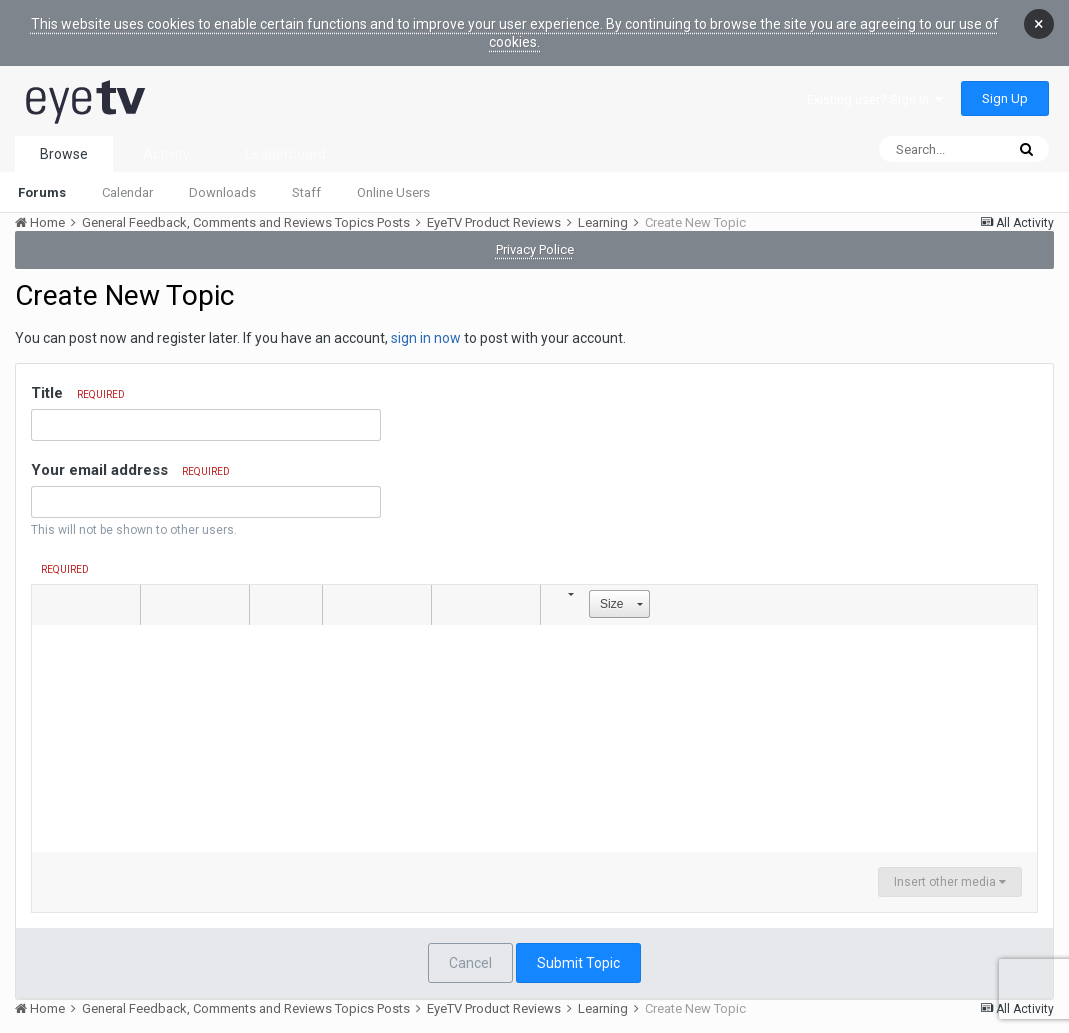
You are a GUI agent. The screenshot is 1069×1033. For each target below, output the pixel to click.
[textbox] (534, 725)
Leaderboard (285, 154)
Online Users (393, 192)
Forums (42, 192)
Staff (306, 192)
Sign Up (1005, 98)
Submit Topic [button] (578, 963)
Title (78, 393)
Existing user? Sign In (875, 99)
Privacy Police (535, 249)
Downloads (222, 192)
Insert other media (950, 882)
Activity (166, 154)
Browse (64, 154)
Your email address (130, 470)
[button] (50, 605)
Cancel (470, 963)
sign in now (426, 338)
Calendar (127, 192)
